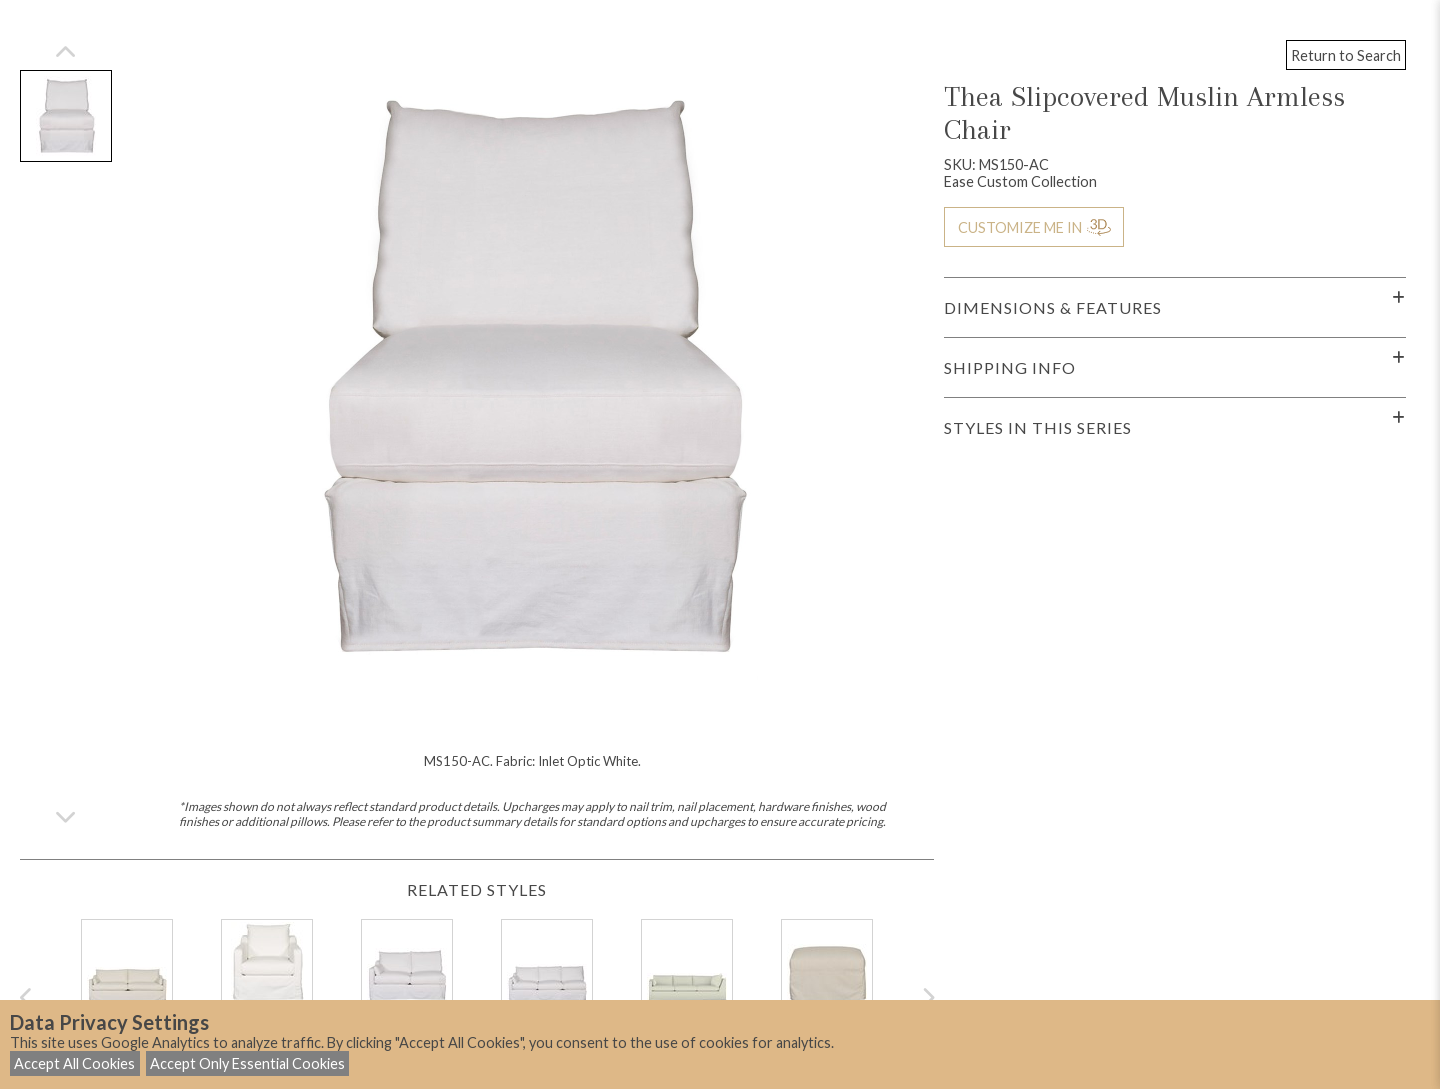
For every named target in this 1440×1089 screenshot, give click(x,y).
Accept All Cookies (74, 1063)
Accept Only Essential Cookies (247, 1063)
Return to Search (1346, 55)
